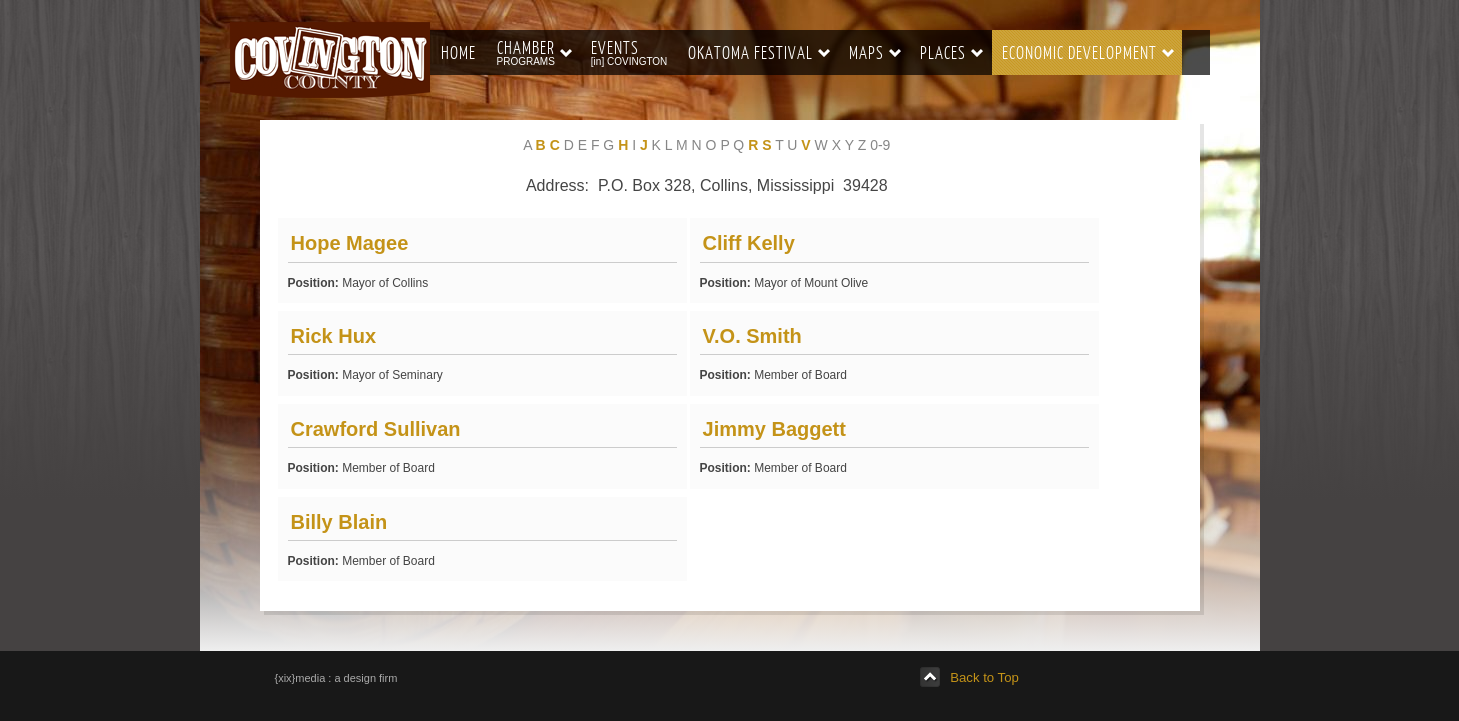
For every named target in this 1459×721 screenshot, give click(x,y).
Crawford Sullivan (376, 429)
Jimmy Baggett (774, 429)
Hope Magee (350, 243)
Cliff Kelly (749, 243)
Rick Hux (334, 336)
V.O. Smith (752, 336)
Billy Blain (339, 522)
